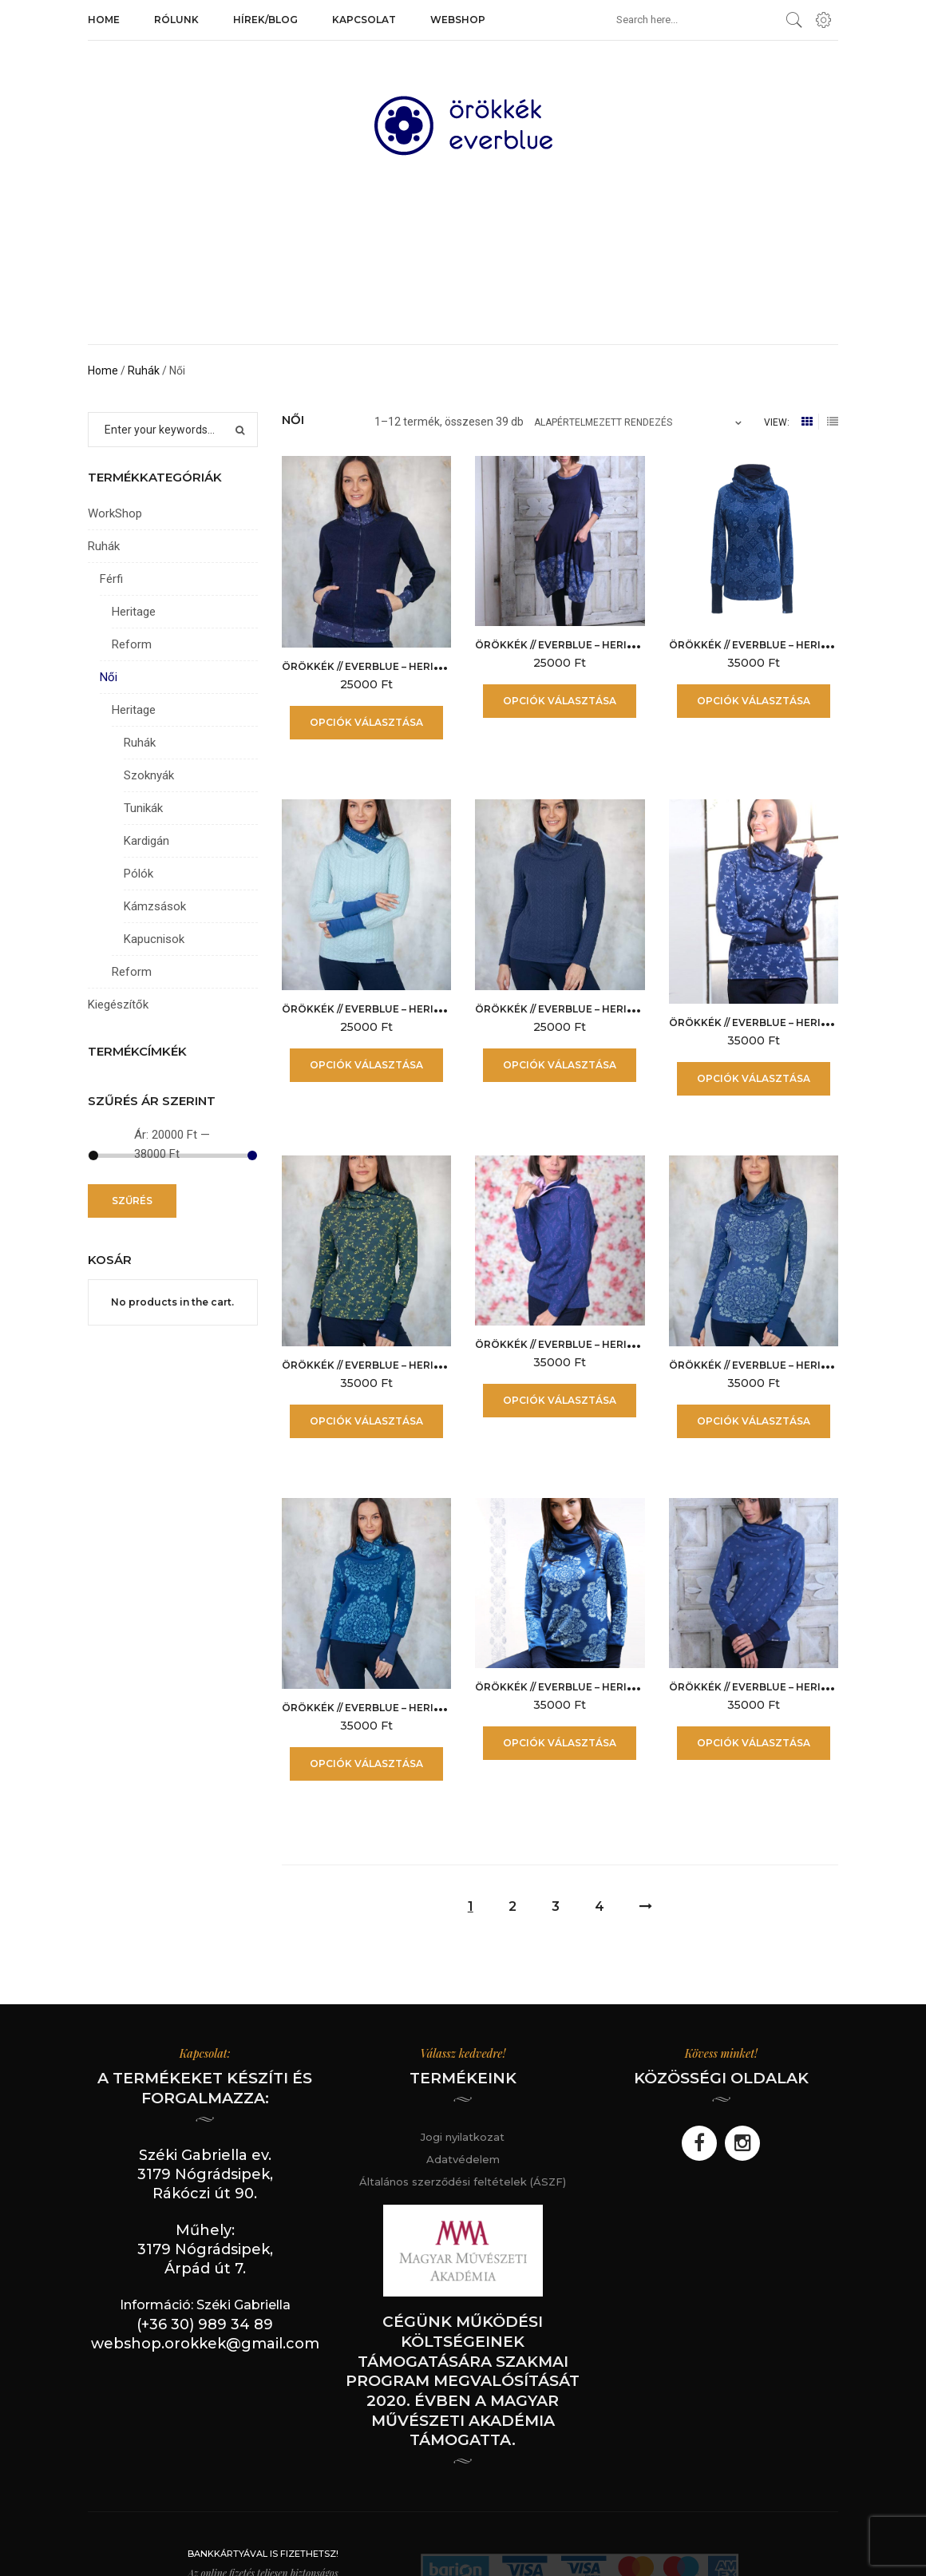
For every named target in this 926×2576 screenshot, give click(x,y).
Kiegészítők (118, 1004)
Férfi (111, 579)
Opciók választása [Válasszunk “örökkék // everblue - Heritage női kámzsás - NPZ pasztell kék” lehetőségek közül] (753, 1421)
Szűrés (132, 1201)
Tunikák (143, 808)
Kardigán (146, 841)
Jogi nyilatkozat (463, 2136)
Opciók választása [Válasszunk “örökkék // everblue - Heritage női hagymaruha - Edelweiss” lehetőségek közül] (559, 701)
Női (108, 677)
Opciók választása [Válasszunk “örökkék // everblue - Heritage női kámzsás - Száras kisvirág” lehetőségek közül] (753, 1743)
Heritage (134, 611)
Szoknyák (149, 775)
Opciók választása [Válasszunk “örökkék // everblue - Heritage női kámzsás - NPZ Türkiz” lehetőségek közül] (366, 1764)
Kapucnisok (154, 939)
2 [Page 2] (512, 1906)
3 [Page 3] (556, 1906)
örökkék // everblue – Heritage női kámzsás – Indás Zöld (446, 1365)
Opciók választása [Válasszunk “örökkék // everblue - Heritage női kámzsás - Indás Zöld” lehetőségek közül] (366, 1421)
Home (103, 370)
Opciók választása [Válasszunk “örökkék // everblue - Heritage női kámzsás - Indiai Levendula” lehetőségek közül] (559, 1400)
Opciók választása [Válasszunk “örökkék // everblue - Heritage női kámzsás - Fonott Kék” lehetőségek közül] (559, 1065)
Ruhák (144, 370)
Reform (132, 644)
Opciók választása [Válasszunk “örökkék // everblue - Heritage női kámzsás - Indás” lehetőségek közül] (753, 1078)
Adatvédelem (463, 2159)
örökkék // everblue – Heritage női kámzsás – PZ (614, 1687)
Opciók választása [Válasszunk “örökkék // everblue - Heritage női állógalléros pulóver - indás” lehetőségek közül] (366, 722)
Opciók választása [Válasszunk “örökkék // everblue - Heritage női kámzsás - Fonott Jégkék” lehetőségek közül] (366, 1065)
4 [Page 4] (599, 1906)
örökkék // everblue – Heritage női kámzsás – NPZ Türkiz (446, 1708)
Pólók (138, 873)
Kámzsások (155, 906)
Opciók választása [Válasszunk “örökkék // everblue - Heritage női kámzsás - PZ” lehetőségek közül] (559, 1743)
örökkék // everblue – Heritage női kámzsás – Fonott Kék (641, 1009)
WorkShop (115, 513)
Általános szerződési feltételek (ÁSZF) (462, 2181)
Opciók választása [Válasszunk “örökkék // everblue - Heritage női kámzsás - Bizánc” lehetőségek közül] (753, 701)
